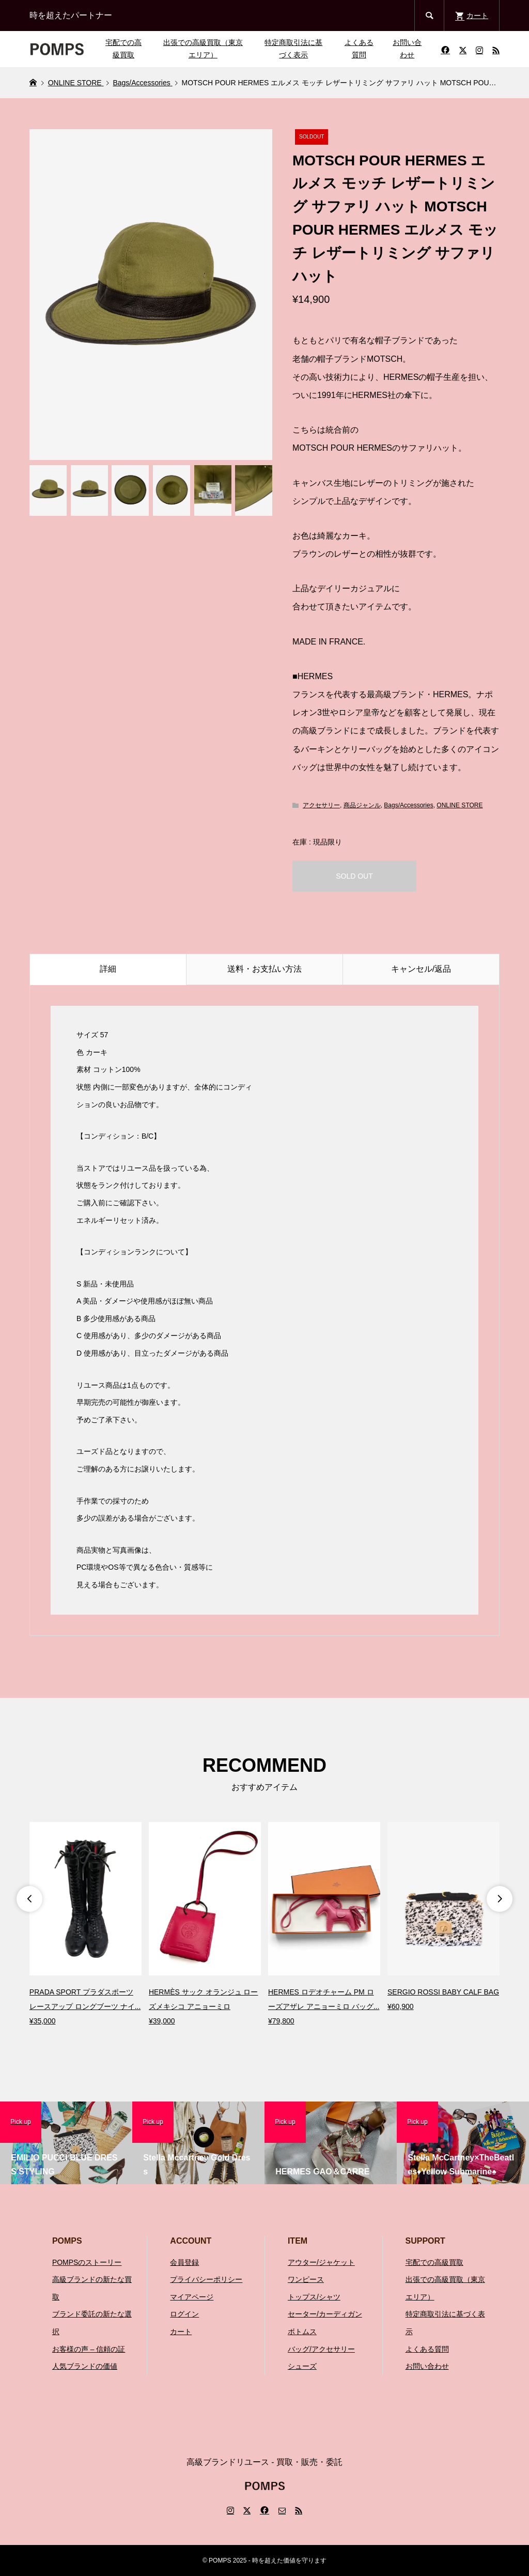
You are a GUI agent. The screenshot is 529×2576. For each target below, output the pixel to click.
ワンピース (306, 2279)
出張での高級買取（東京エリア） (203, 48)
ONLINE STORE (460, 805)
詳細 (108, 968)
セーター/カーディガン (325, 2314)
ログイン (184, 2314)
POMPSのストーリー (87, 2262)
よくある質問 (359, 48)
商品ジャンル (362, 805)
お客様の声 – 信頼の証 (89, 2349)
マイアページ (191, 2297)
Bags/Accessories (408, 805)
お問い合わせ (407, 48)
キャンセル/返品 (421, 968)
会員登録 (184, 2262)
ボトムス (302, 2331)
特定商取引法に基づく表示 (293, 48)
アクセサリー (321, 805)
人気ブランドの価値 (84, 2366)
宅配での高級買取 (123, 48)
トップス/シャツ (314, 2297)
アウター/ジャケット (321, 2262)
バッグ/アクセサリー (321, 2349)
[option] (85, 1925)
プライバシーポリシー (206, 2279)
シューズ (302, 2366)
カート (181, 2331)
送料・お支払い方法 (264, 968)
